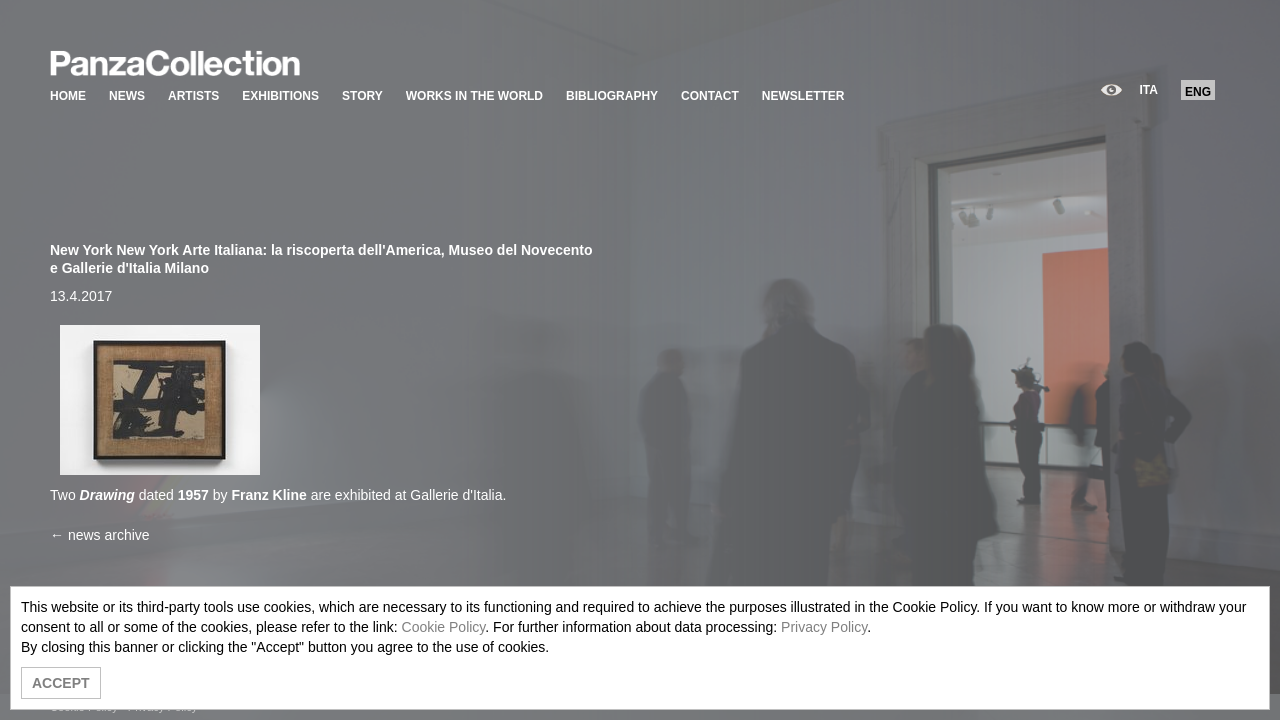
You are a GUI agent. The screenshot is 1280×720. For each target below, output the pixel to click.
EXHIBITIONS (280, 96)
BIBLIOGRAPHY (612, 96)
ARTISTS (193, 96)
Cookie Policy (444, 627)
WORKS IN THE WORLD (474, 96)
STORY (362, 96)
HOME (68, 96)
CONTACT (710, 96)
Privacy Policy (824, 627)
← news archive (100, 535)
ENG (1198, 92)
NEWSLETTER (803, 96)
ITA (1149, 90)
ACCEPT (61, 683)
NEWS (127, 96)
